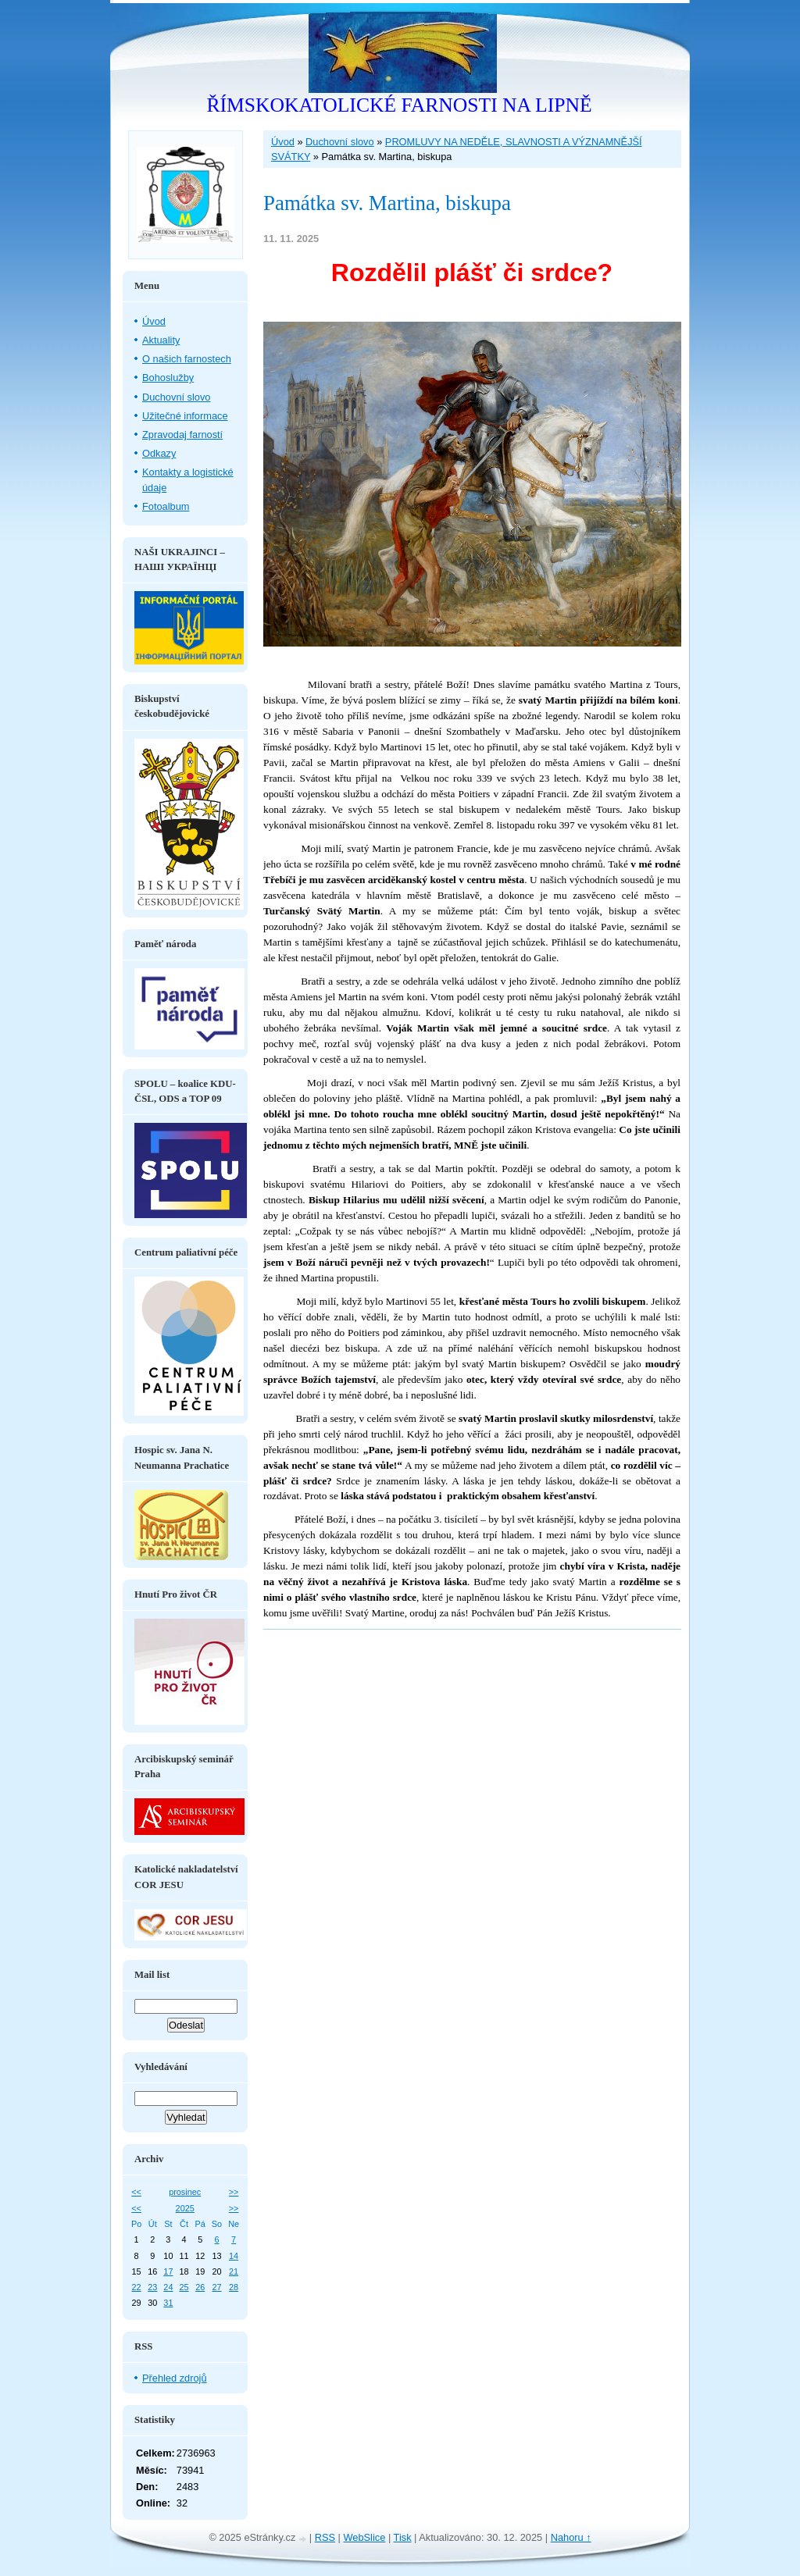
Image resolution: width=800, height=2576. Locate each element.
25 (183, 2287)
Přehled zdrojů (174, 2378)
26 (200, 2287)
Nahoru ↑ (571, 2537)
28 (233, 2287)
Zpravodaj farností (182, 434)
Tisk (403, 2537)
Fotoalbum (165, 506)
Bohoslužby (168, 377)
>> (234, 2192)
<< (136, 2192)
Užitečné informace (185, 416)
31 (168, 2302)
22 (136, 2287)
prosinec (185, 2192)
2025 (185, 2208)
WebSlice (365, 2537)
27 (216, 2287)
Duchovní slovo (339, 142)
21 (233, 2271)
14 (233, 2256)
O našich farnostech (186, 359)
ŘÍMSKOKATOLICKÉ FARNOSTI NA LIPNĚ (398, 105)
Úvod (283, 142)
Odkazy (159, 453)
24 (168, 2287)
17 (168, 2271)
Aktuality (161, 340)
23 (152, 2287)
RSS (325, 2537)
